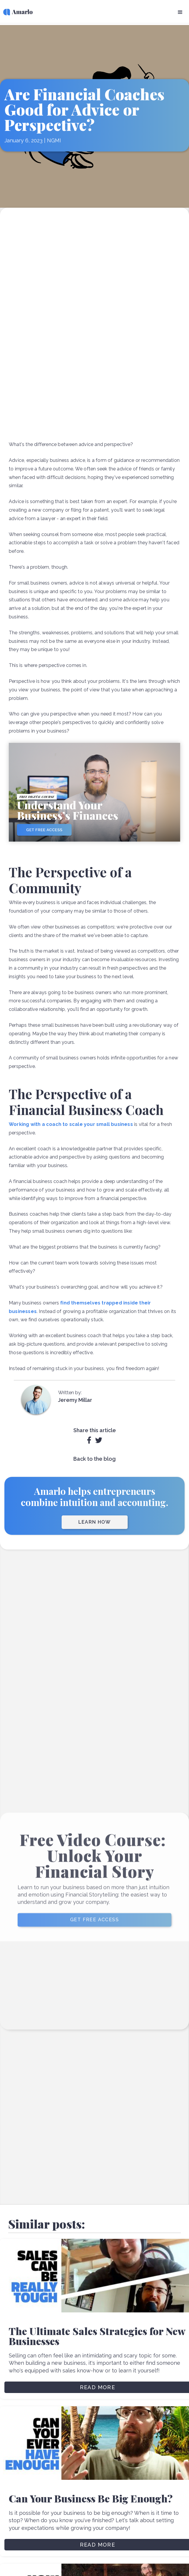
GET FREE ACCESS (94, 1928)
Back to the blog (94, 1459)
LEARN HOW (94, 1522)
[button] (180, 12)
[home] (16, 13)
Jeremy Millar (75, 1400)
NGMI (54, 138)
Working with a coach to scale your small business (71, 1124)
